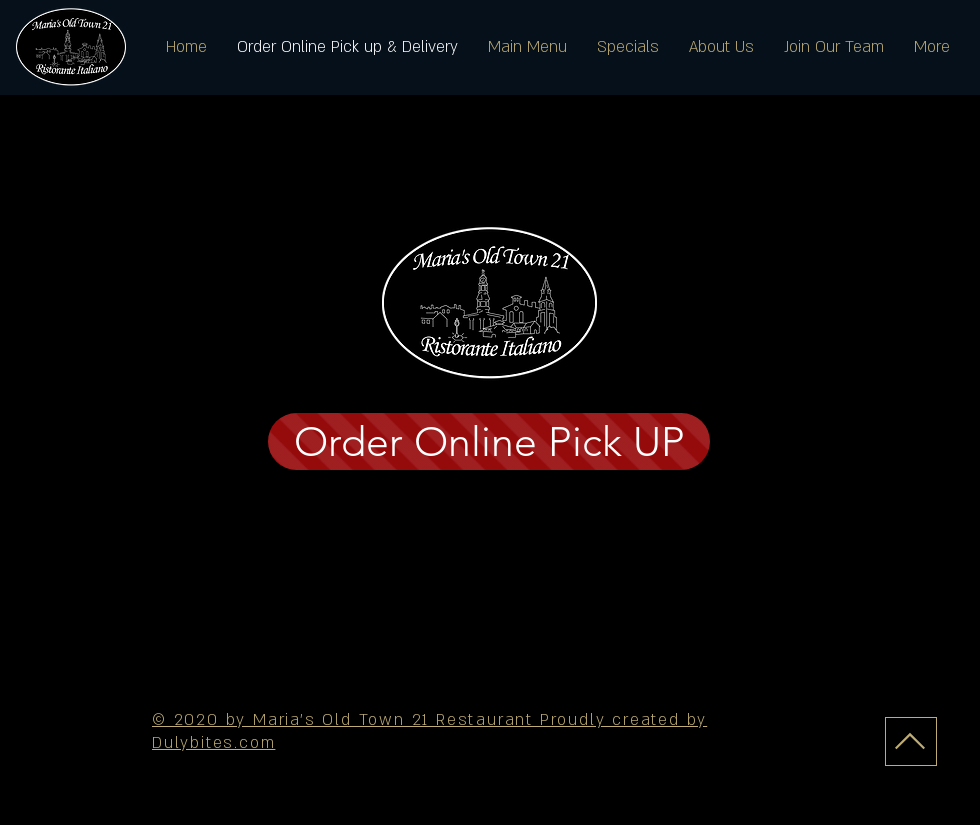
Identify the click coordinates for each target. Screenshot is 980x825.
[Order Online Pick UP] (489, 441)
